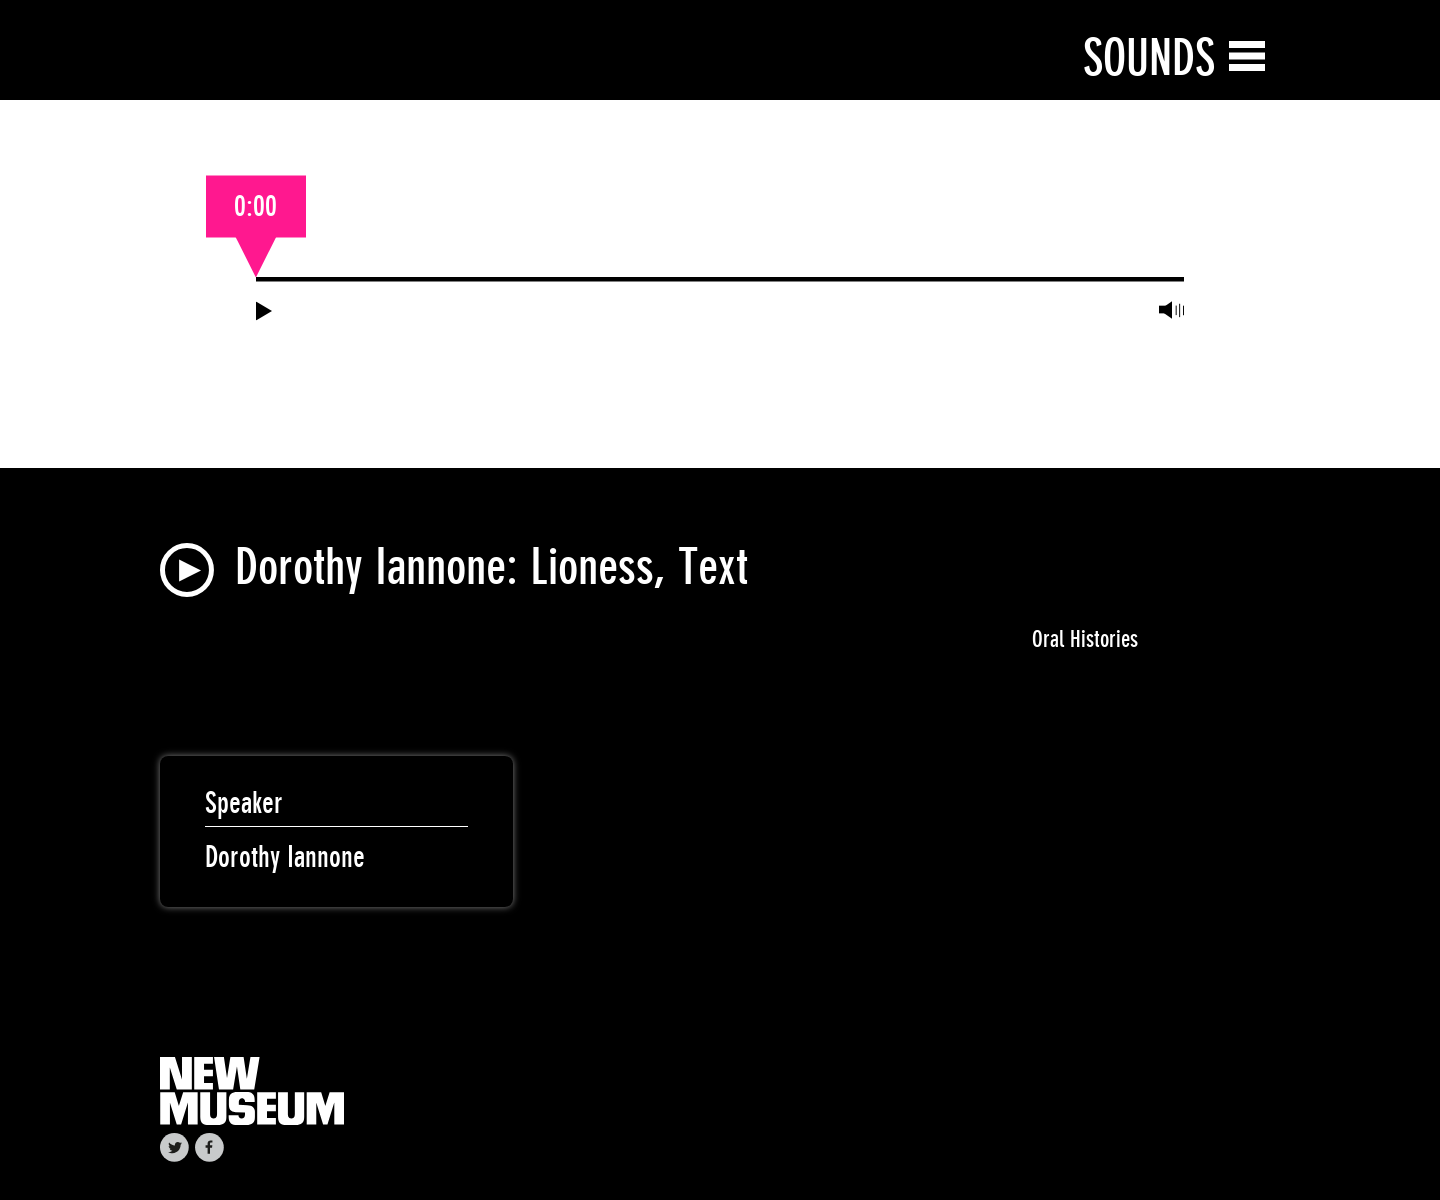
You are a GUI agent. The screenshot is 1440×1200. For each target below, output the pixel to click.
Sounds (1149, 57)
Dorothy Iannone (285, 857)
